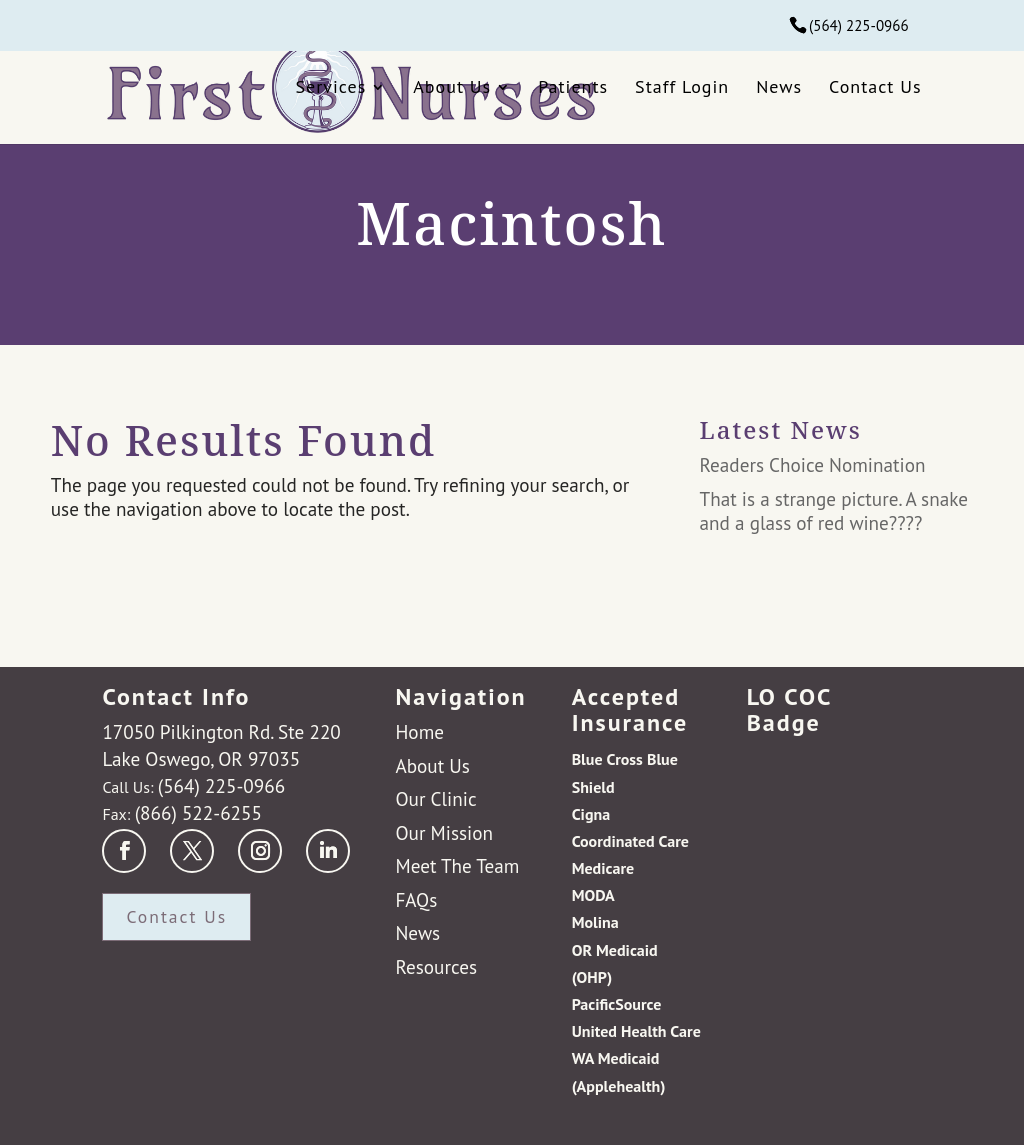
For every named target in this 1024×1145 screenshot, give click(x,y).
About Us (452, 86)
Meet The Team (457, 865)
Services (331, 86)
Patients (573, 86)
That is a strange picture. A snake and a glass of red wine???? (834, 510)
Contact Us (875, 86)
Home (419, 731)
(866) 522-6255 (198, 812)
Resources (436, 966)
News (779, 86)
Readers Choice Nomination (813, 464)
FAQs (416, 899)
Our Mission (444, 832)
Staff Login (682, 86)
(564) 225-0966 (859, 25)
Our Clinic (435, 798)
